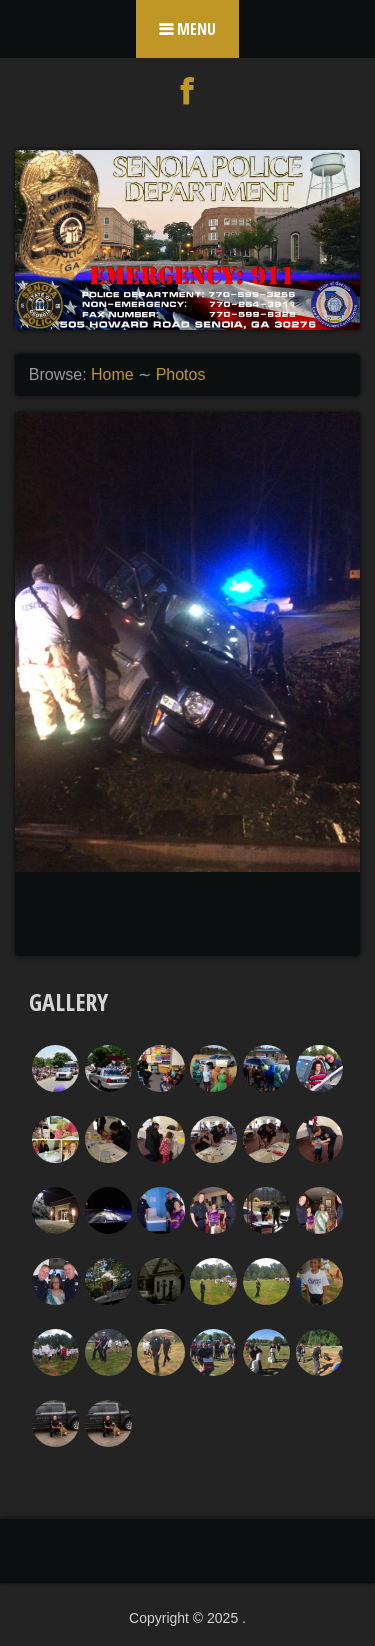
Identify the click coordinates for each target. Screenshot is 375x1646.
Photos (181, 374)
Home (112, 374)
